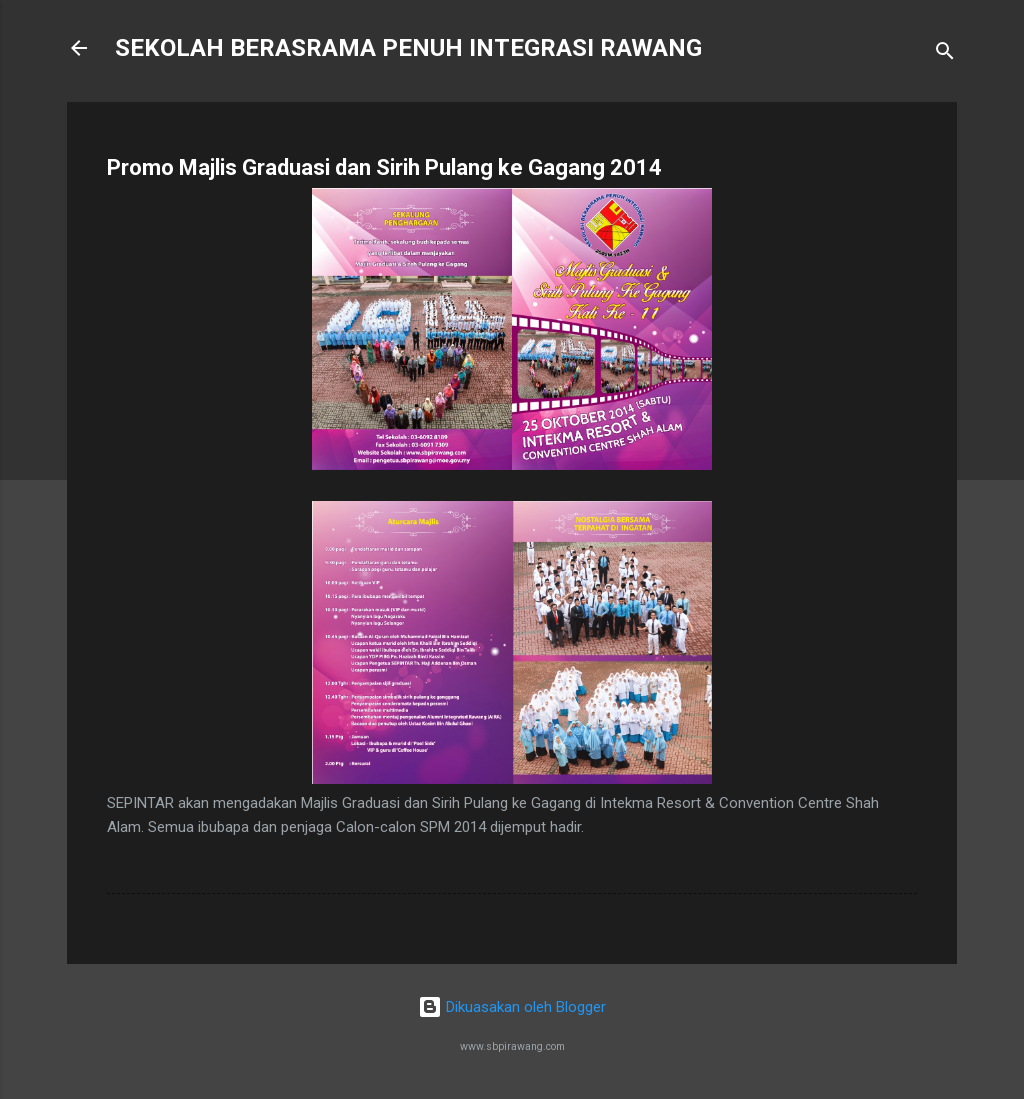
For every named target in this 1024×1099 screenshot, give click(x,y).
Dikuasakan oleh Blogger (512, 1007)
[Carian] (945, 54)
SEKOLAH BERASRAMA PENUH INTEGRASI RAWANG (408, 48)
